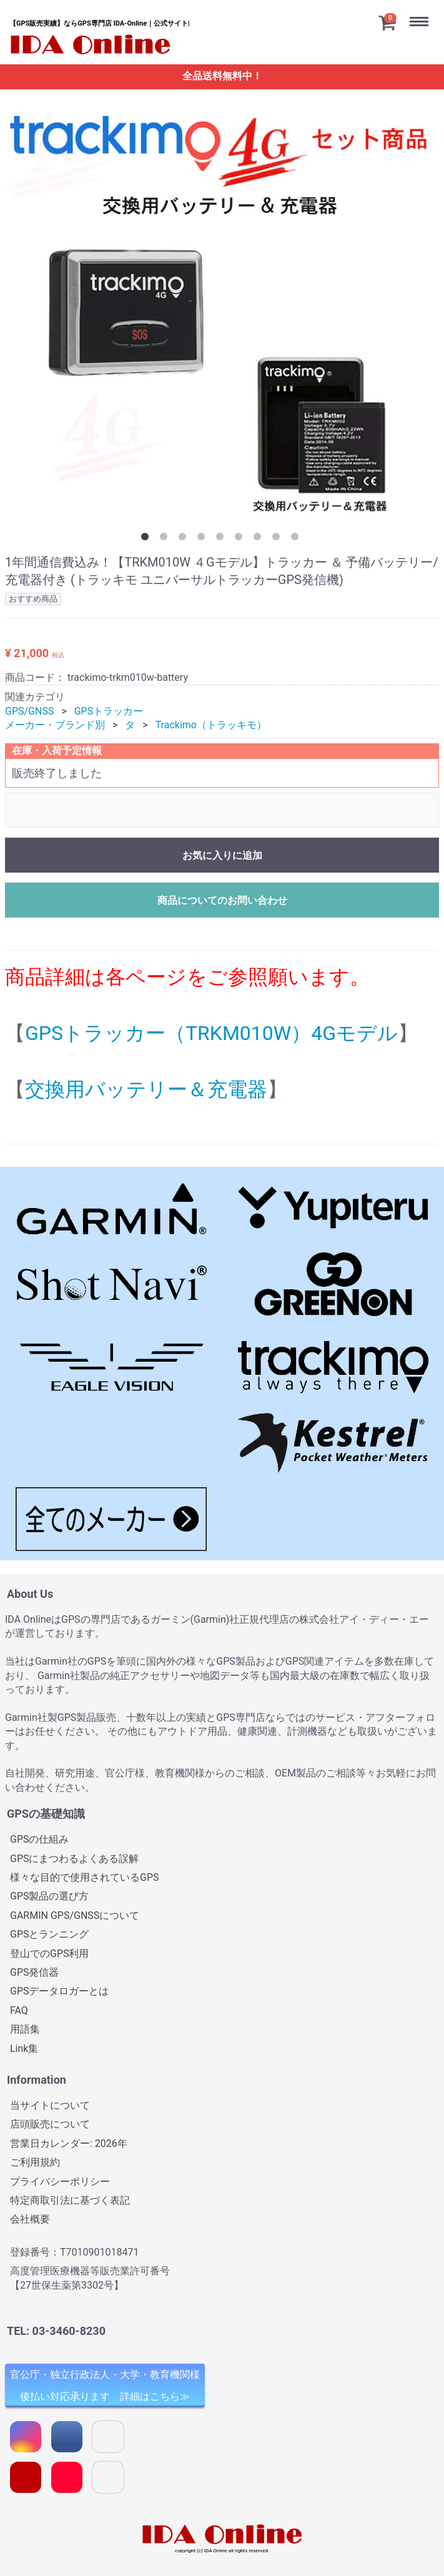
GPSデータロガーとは (59, 1991)
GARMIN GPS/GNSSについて (74, 1915)
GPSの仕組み (39, 1839)
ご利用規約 (35, 2162)
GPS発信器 (34, 1972)
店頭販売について (50, 2124)
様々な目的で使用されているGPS (84, 1877)
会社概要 (30, 2219)
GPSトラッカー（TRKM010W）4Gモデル (211, 1033)
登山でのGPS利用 (49, 1953)
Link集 (24, 2048)
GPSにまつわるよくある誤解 (74, 1858)
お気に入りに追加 (222, 855)
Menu (422, 11)
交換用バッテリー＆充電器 (146, 1089)
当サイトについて (50, 2105)
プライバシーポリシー (60, 2181)
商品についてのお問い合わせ (222, 900)
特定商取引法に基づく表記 (70, 2200)
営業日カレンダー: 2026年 (68, 2143)
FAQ (19, 2010)
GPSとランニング (49, 1934)
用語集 (25, 2029)
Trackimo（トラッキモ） (211, 725)
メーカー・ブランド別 (55, 725)
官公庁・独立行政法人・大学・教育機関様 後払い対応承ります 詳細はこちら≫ (105, 2385)
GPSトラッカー (109, 711)
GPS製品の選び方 (49, 1896)
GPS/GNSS (29, 711)
